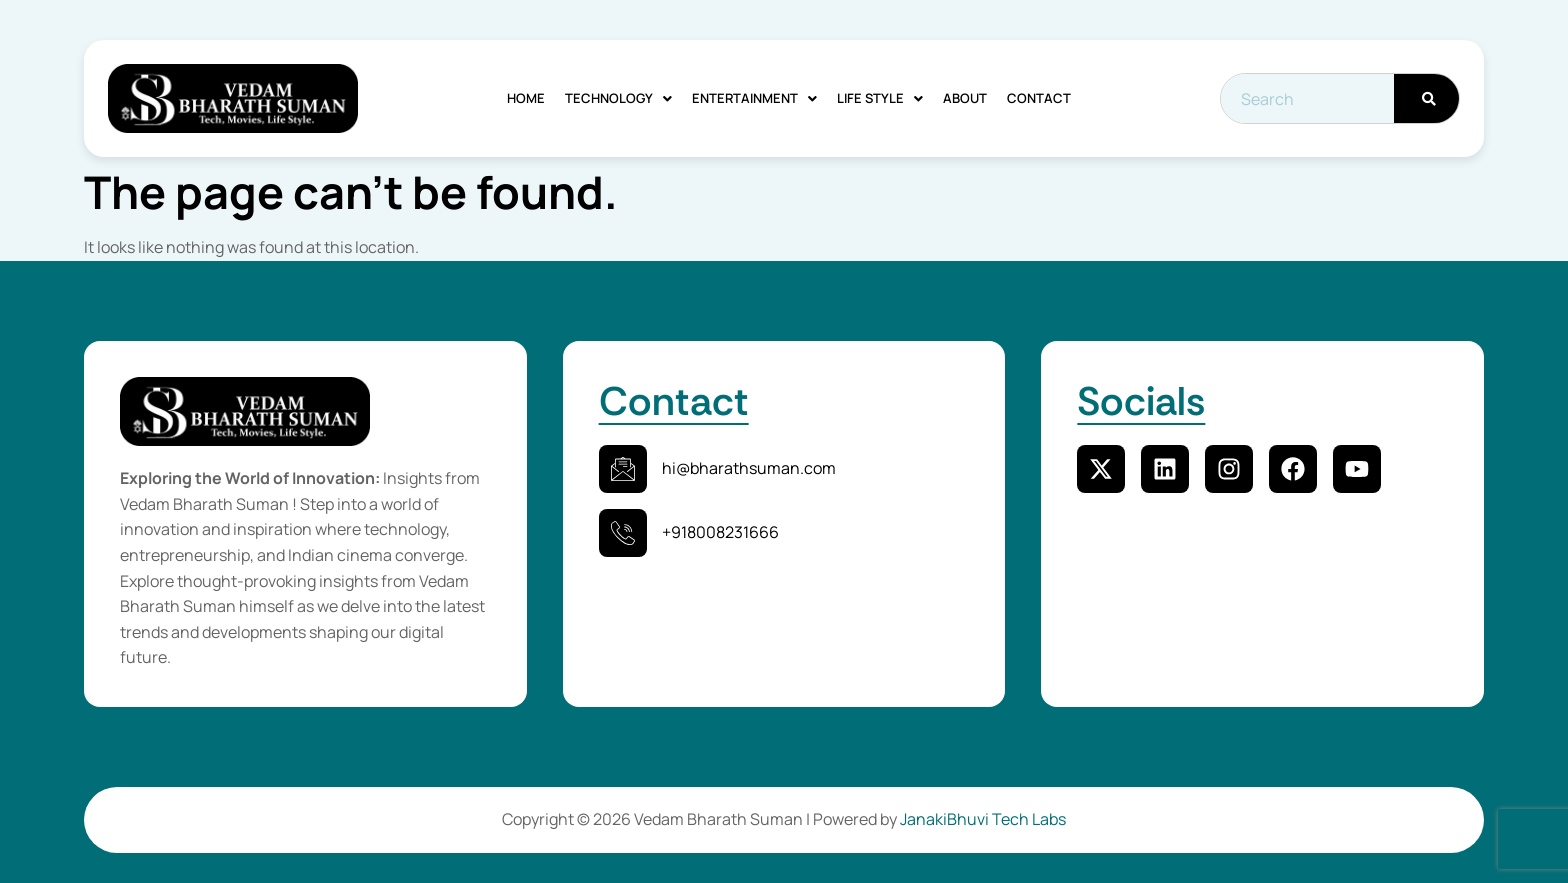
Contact (1039, 98)
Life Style (880, 98)
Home (526, 98)
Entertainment (754, 98)
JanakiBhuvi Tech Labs (983, 819)
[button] (618, 98)
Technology (618, 98)
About (965, 98)
